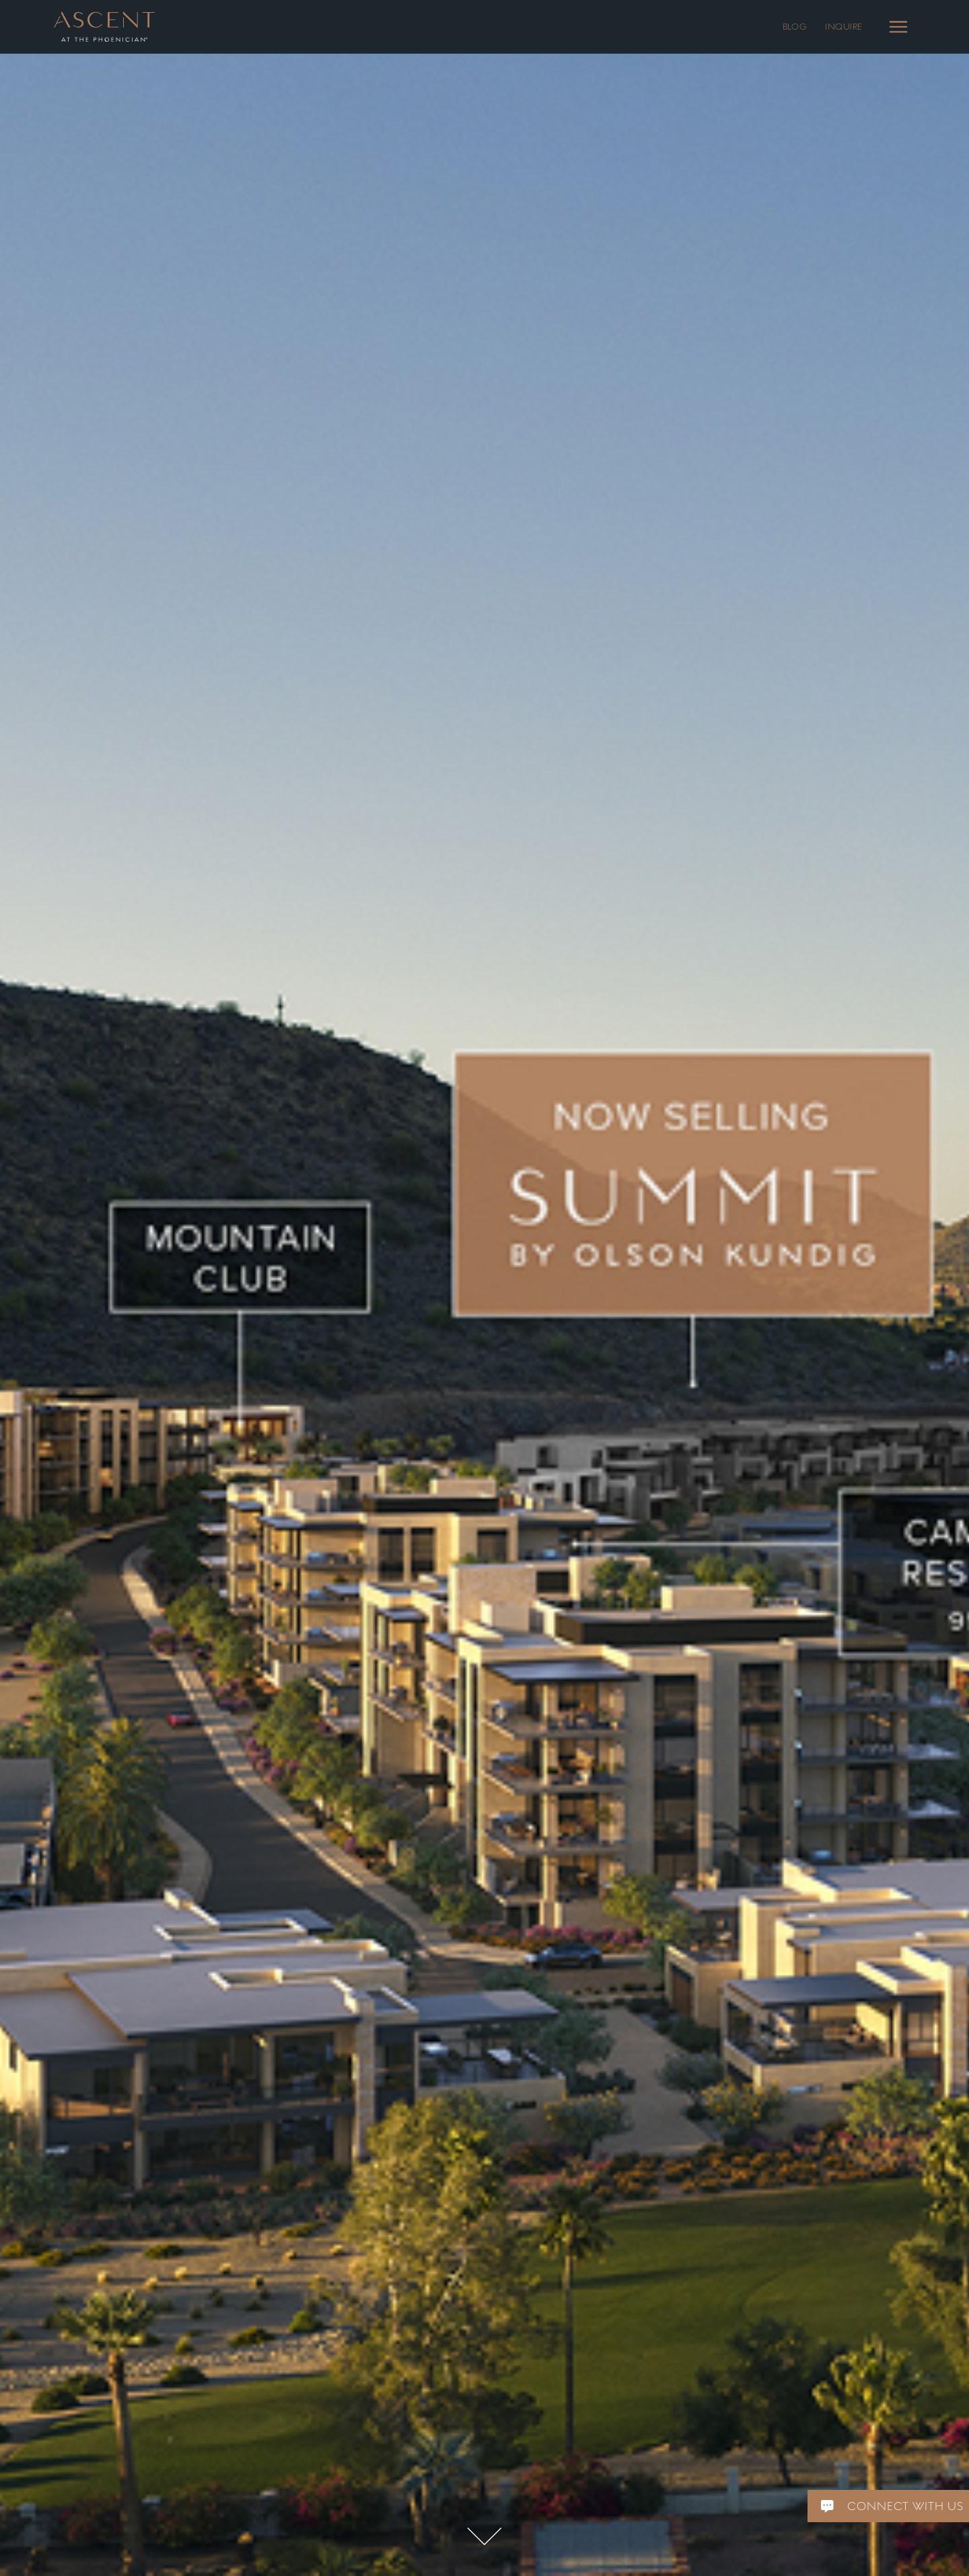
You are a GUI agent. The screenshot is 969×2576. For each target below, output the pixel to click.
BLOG (794, 27)
